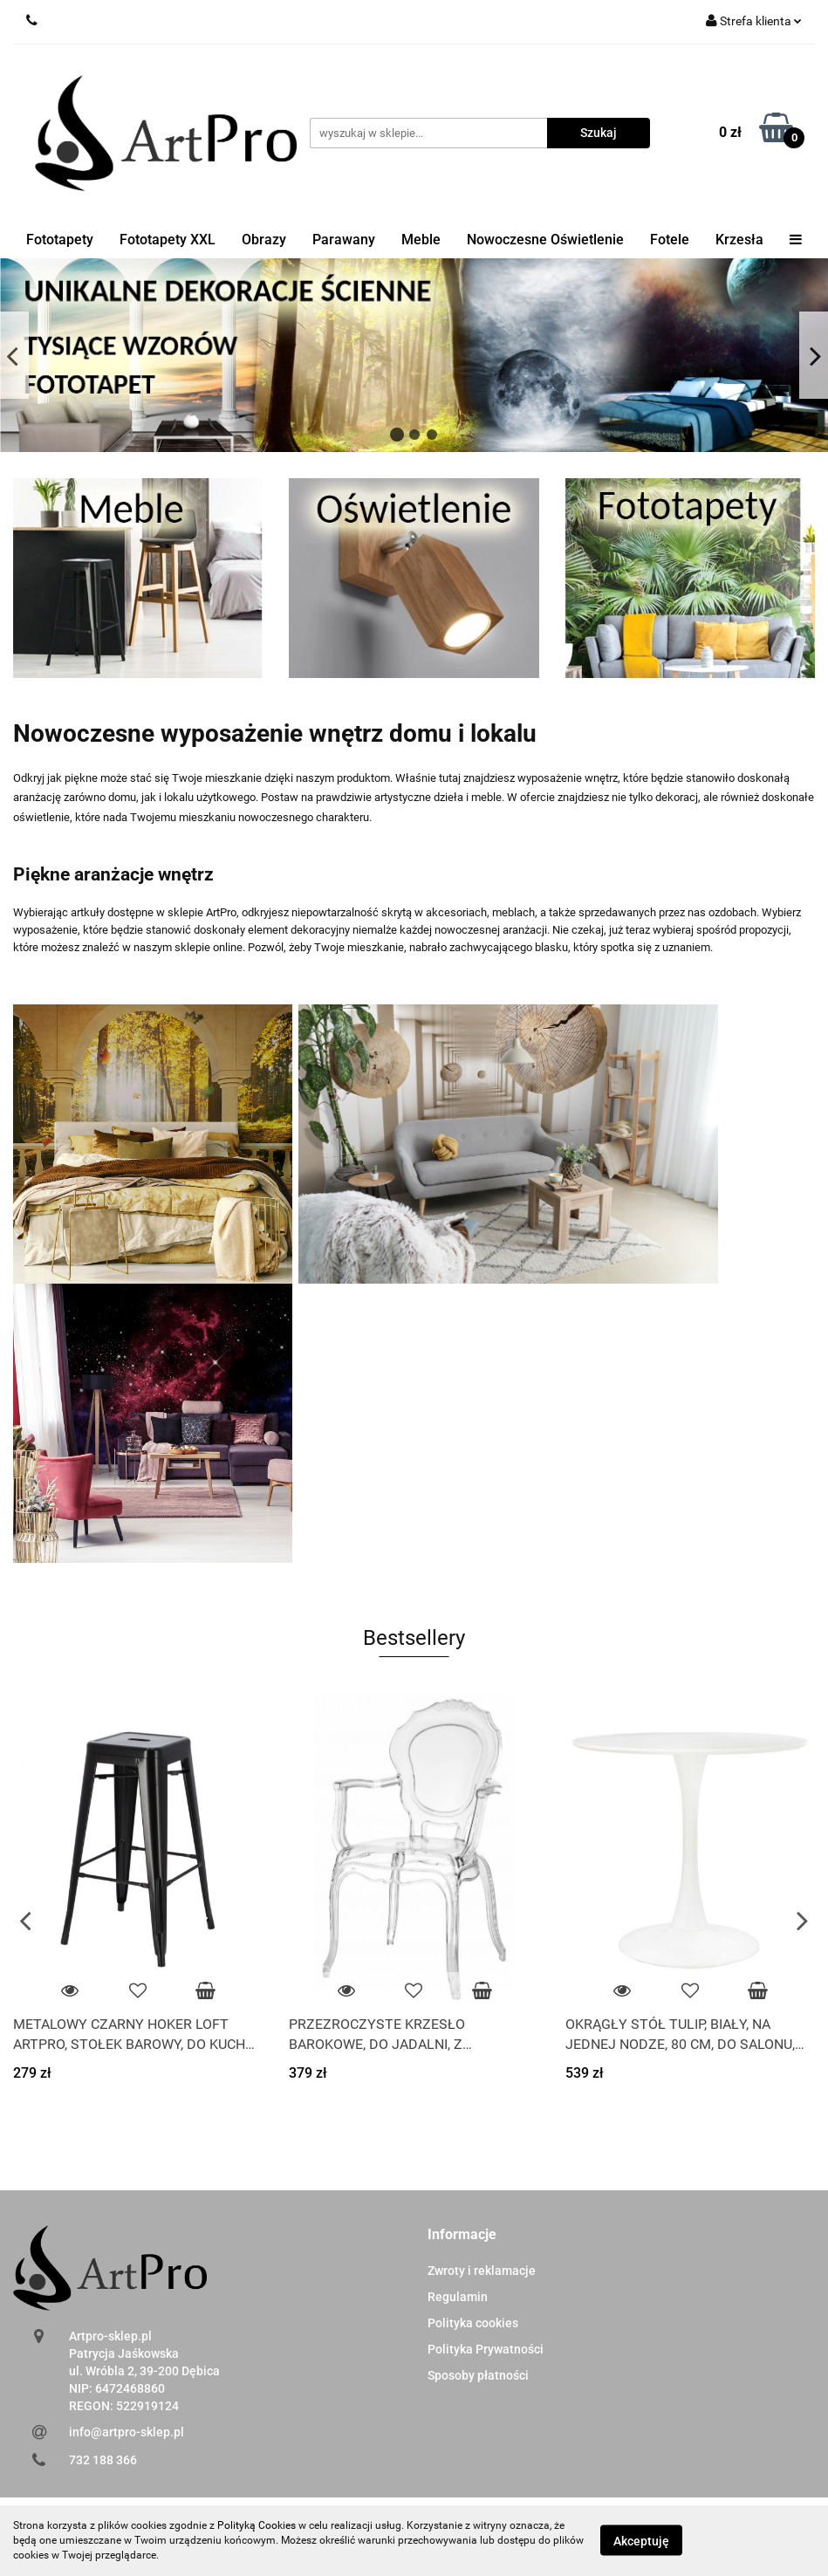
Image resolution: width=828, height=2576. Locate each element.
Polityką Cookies (256, 2525)
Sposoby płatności (478, 2375)
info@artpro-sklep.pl (126, 2432)
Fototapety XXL (168, 239)
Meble (421, 239)
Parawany (343, 239)
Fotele (669, 239)
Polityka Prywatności (486, 2349)
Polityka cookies (473, 2323)
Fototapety (59, 239)
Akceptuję (641, 2541)
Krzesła (739, 239)
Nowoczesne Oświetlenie (545, 239)
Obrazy (264, 239)
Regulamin (458, 2297)
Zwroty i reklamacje (482, 2271)
